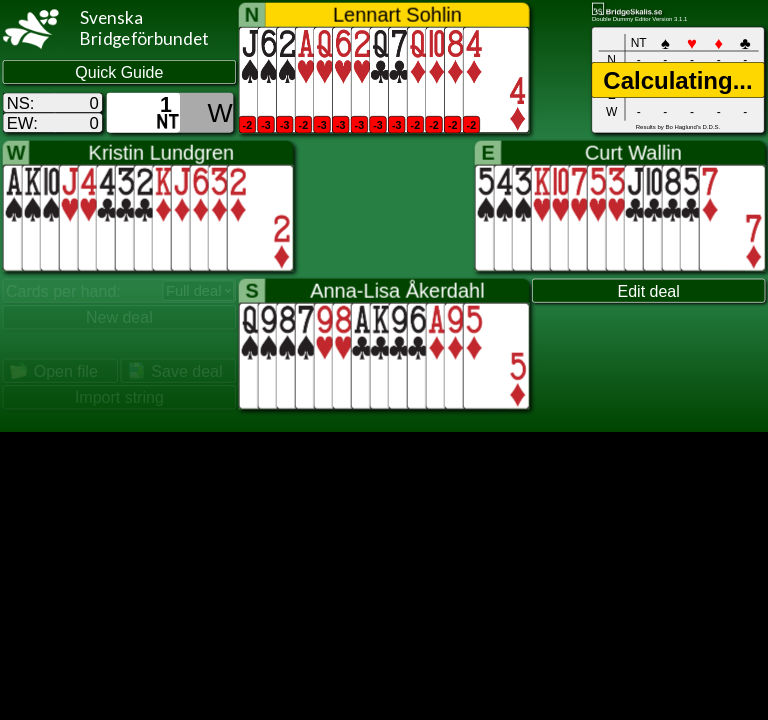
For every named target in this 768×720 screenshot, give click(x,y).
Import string (119, 398)
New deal (119, 318)
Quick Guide (119, 72)
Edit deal (649, 291)
